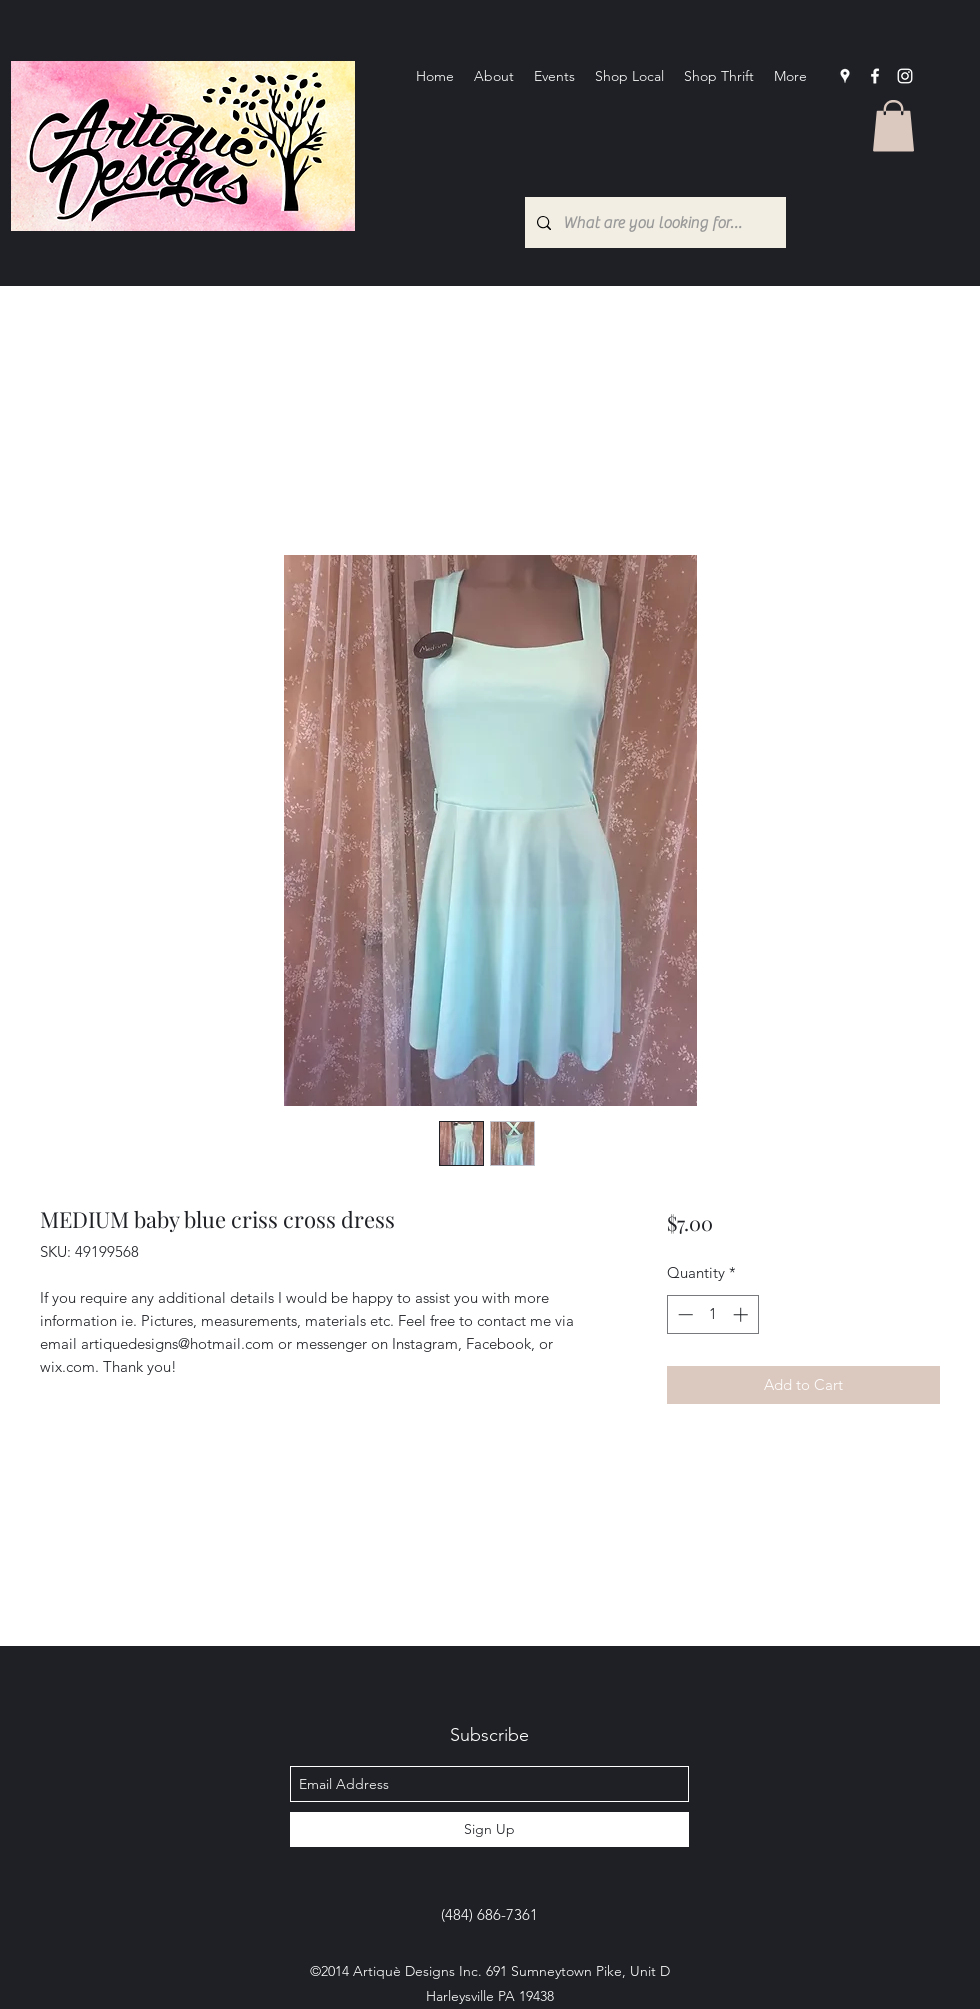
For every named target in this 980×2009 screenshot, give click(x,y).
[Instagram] (905, 76)
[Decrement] (683, 1314)
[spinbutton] (712, 1314)
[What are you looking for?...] (653, 222)
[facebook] (875, 76)
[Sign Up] (489, 1829)
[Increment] (742, 1314)
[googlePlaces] (845, 76)
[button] (893, 125)
